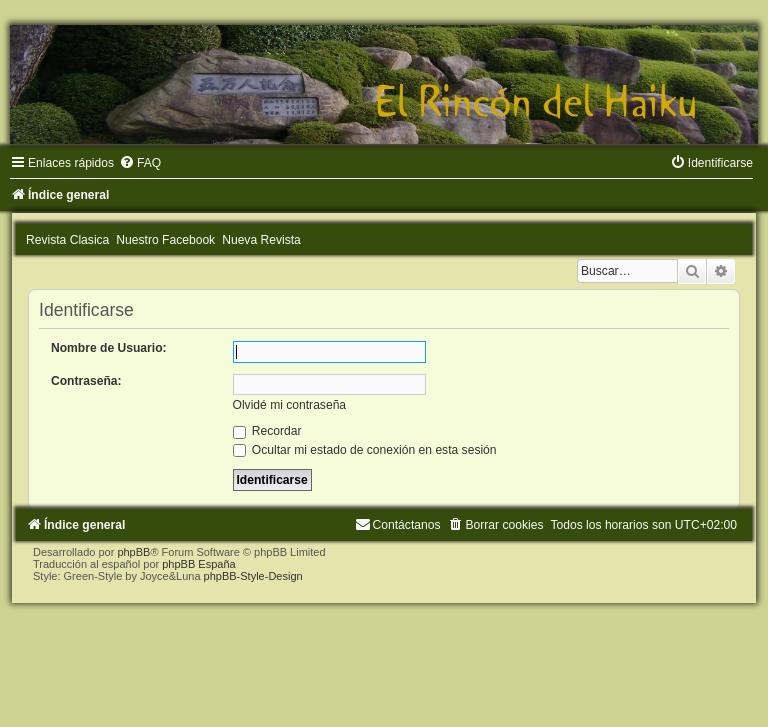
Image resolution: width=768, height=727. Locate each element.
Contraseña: (86, 381)
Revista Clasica (67, 240)
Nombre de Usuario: (109, 348)
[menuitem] (140, 163)
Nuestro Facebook (165, 240)
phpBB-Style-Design (253, 576)
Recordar (267, 431)
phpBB (133, 552)
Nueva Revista (261, 240)
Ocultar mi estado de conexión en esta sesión (365, 450)
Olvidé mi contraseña (290, 405)
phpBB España (198, 564)
